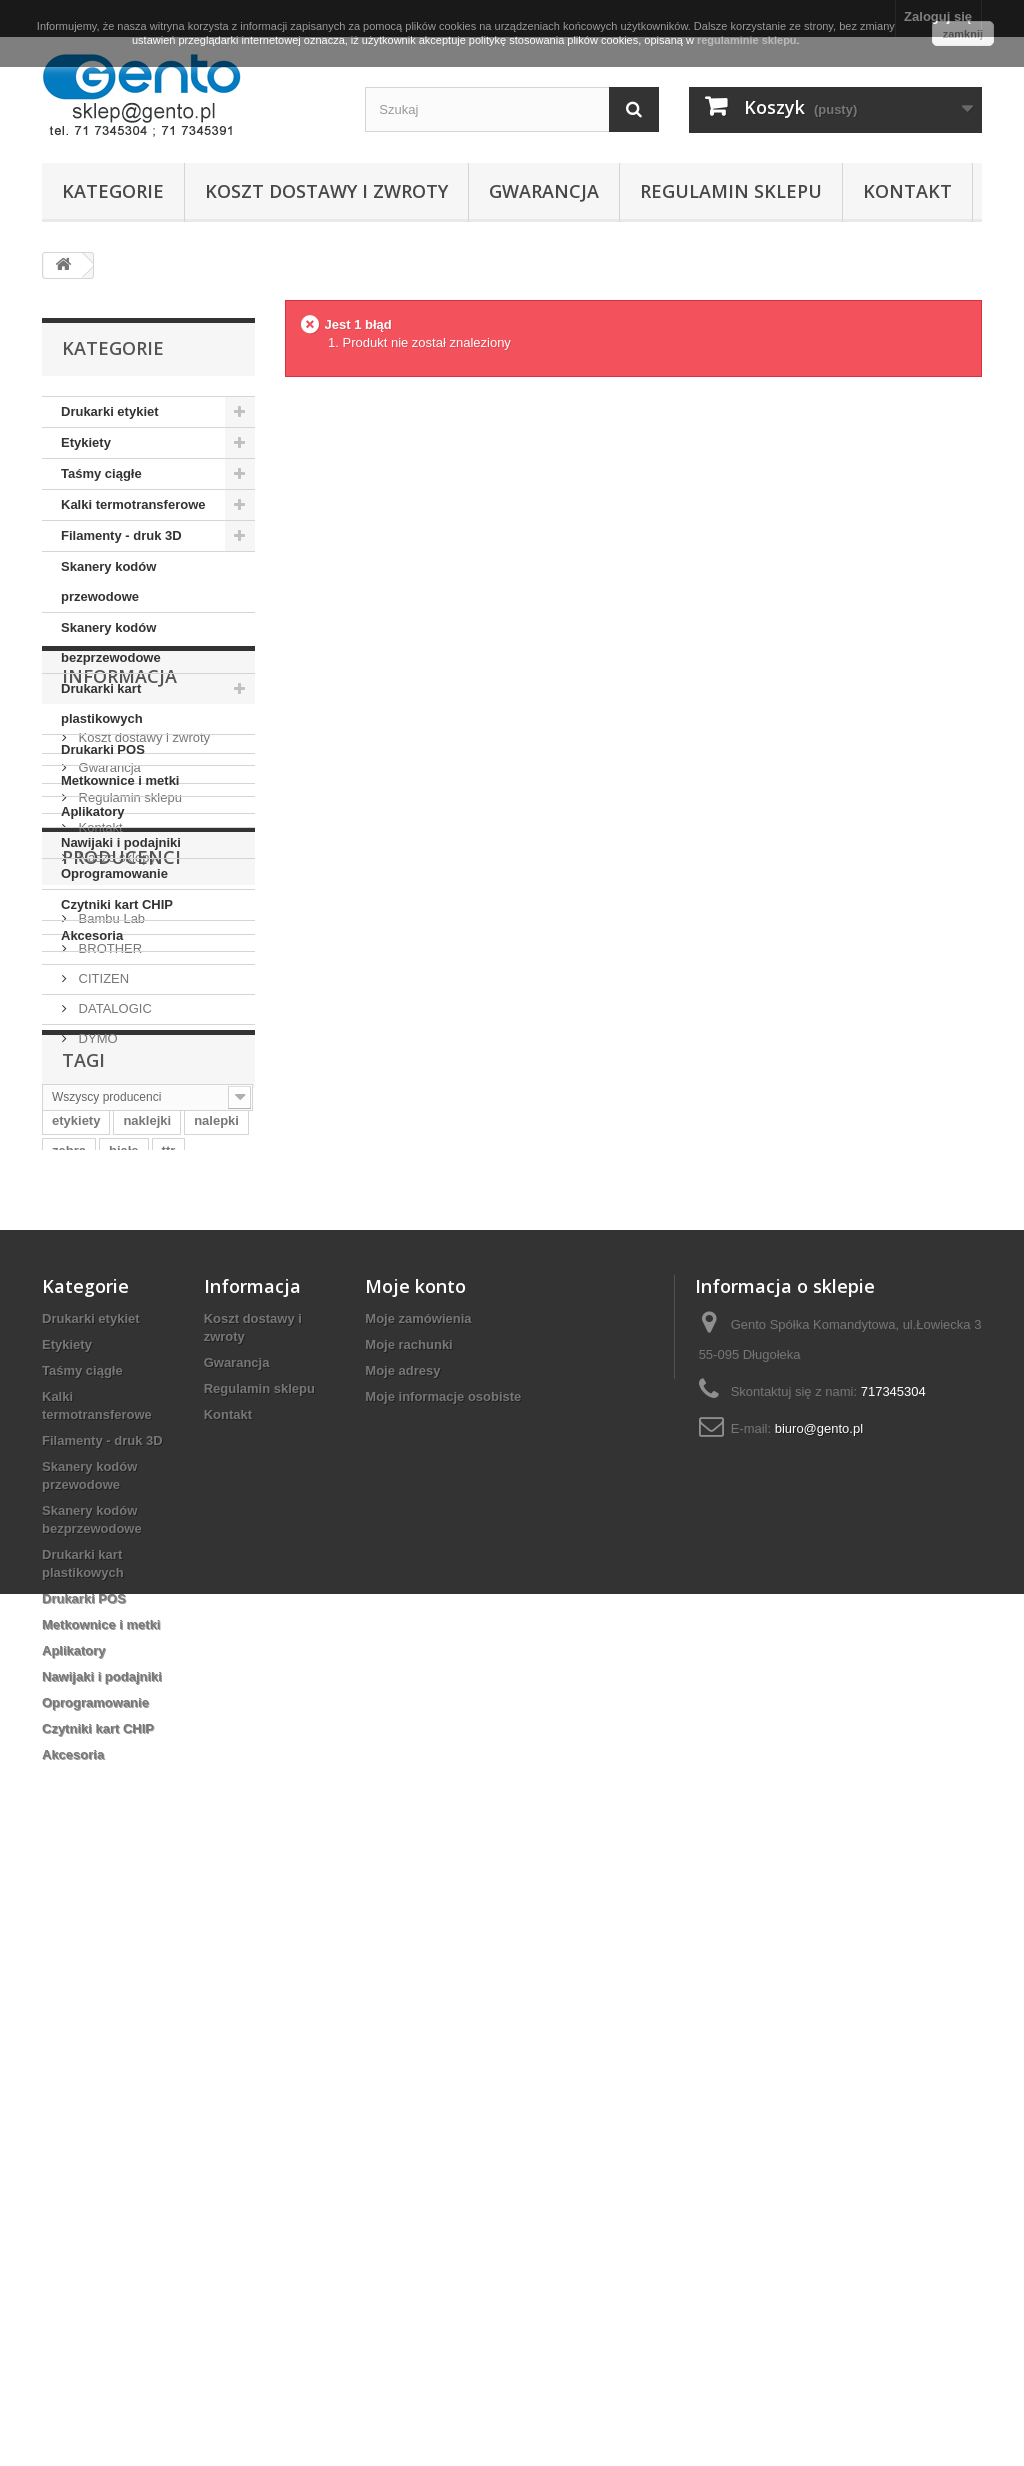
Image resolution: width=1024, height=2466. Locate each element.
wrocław (77, 1687)
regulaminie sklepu (747, 40)
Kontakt (907, 191)
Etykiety (86, 442)
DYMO (96, 1434)
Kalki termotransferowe (133, 504)
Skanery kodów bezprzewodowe (111, 642)
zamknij (963, 34)
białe (124, 1657)
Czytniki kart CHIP (117, 904)
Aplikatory (93, 811)
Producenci (121, 1261)
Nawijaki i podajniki (121, 842)
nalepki (216, 1627)
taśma (71, 1717)
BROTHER (108, 1344)
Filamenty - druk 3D (121, 535)
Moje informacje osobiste (443, 1981)
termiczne (156, 1687)
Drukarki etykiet (110, 411)
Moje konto (415, 1871)
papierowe (145, 1717)
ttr (169, 1657)
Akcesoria (92, 935)
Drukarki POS (103, 749)
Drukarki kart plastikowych (102, 703)
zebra (69, 1657)
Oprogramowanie (114, 873)
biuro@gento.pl (819, 2013)
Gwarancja (544, 191)
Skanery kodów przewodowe (108, 581)
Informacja (119, 1012)
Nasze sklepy (115, 1185)
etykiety (76, 1627)
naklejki (147, 1627)
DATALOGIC (113, 1404)
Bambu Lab (110, 1314)
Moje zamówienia (418, 1903)
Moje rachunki (408, 1929)
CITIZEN (102, 1374)
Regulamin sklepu (731, 191)
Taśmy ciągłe (101, 473)
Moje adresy (402, 1955)
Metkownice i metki (120, 780)
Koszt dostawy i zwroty (326, 191)
